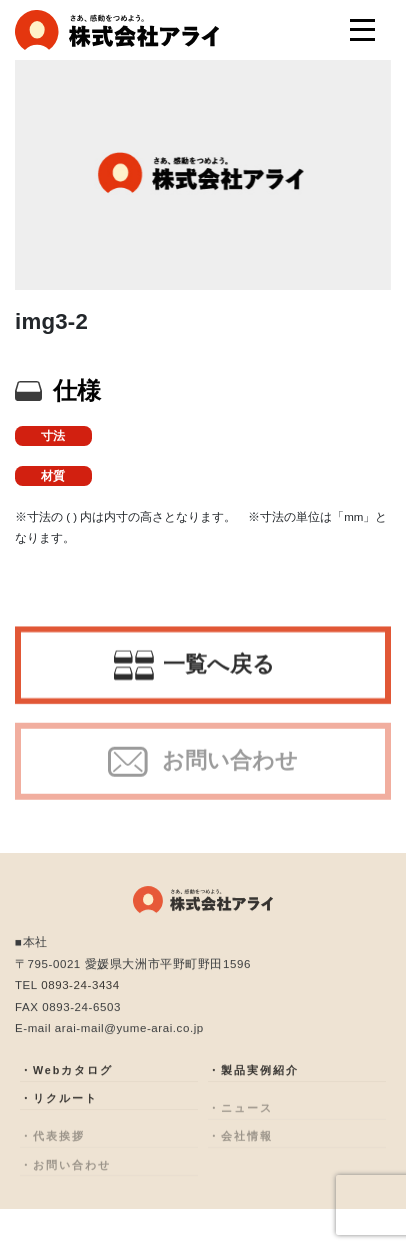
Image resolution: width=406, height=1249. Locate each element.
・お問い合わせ (65, 1175)
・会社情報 (240, 1147)
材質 (53, 476)
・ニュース (240, 1118)
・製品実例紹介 (253, 1078)
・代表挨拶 (52, 1147)
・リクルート (59, 1106)
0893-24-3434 (80, 989)
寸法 (53, 436)
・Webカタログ (66, 1078)
